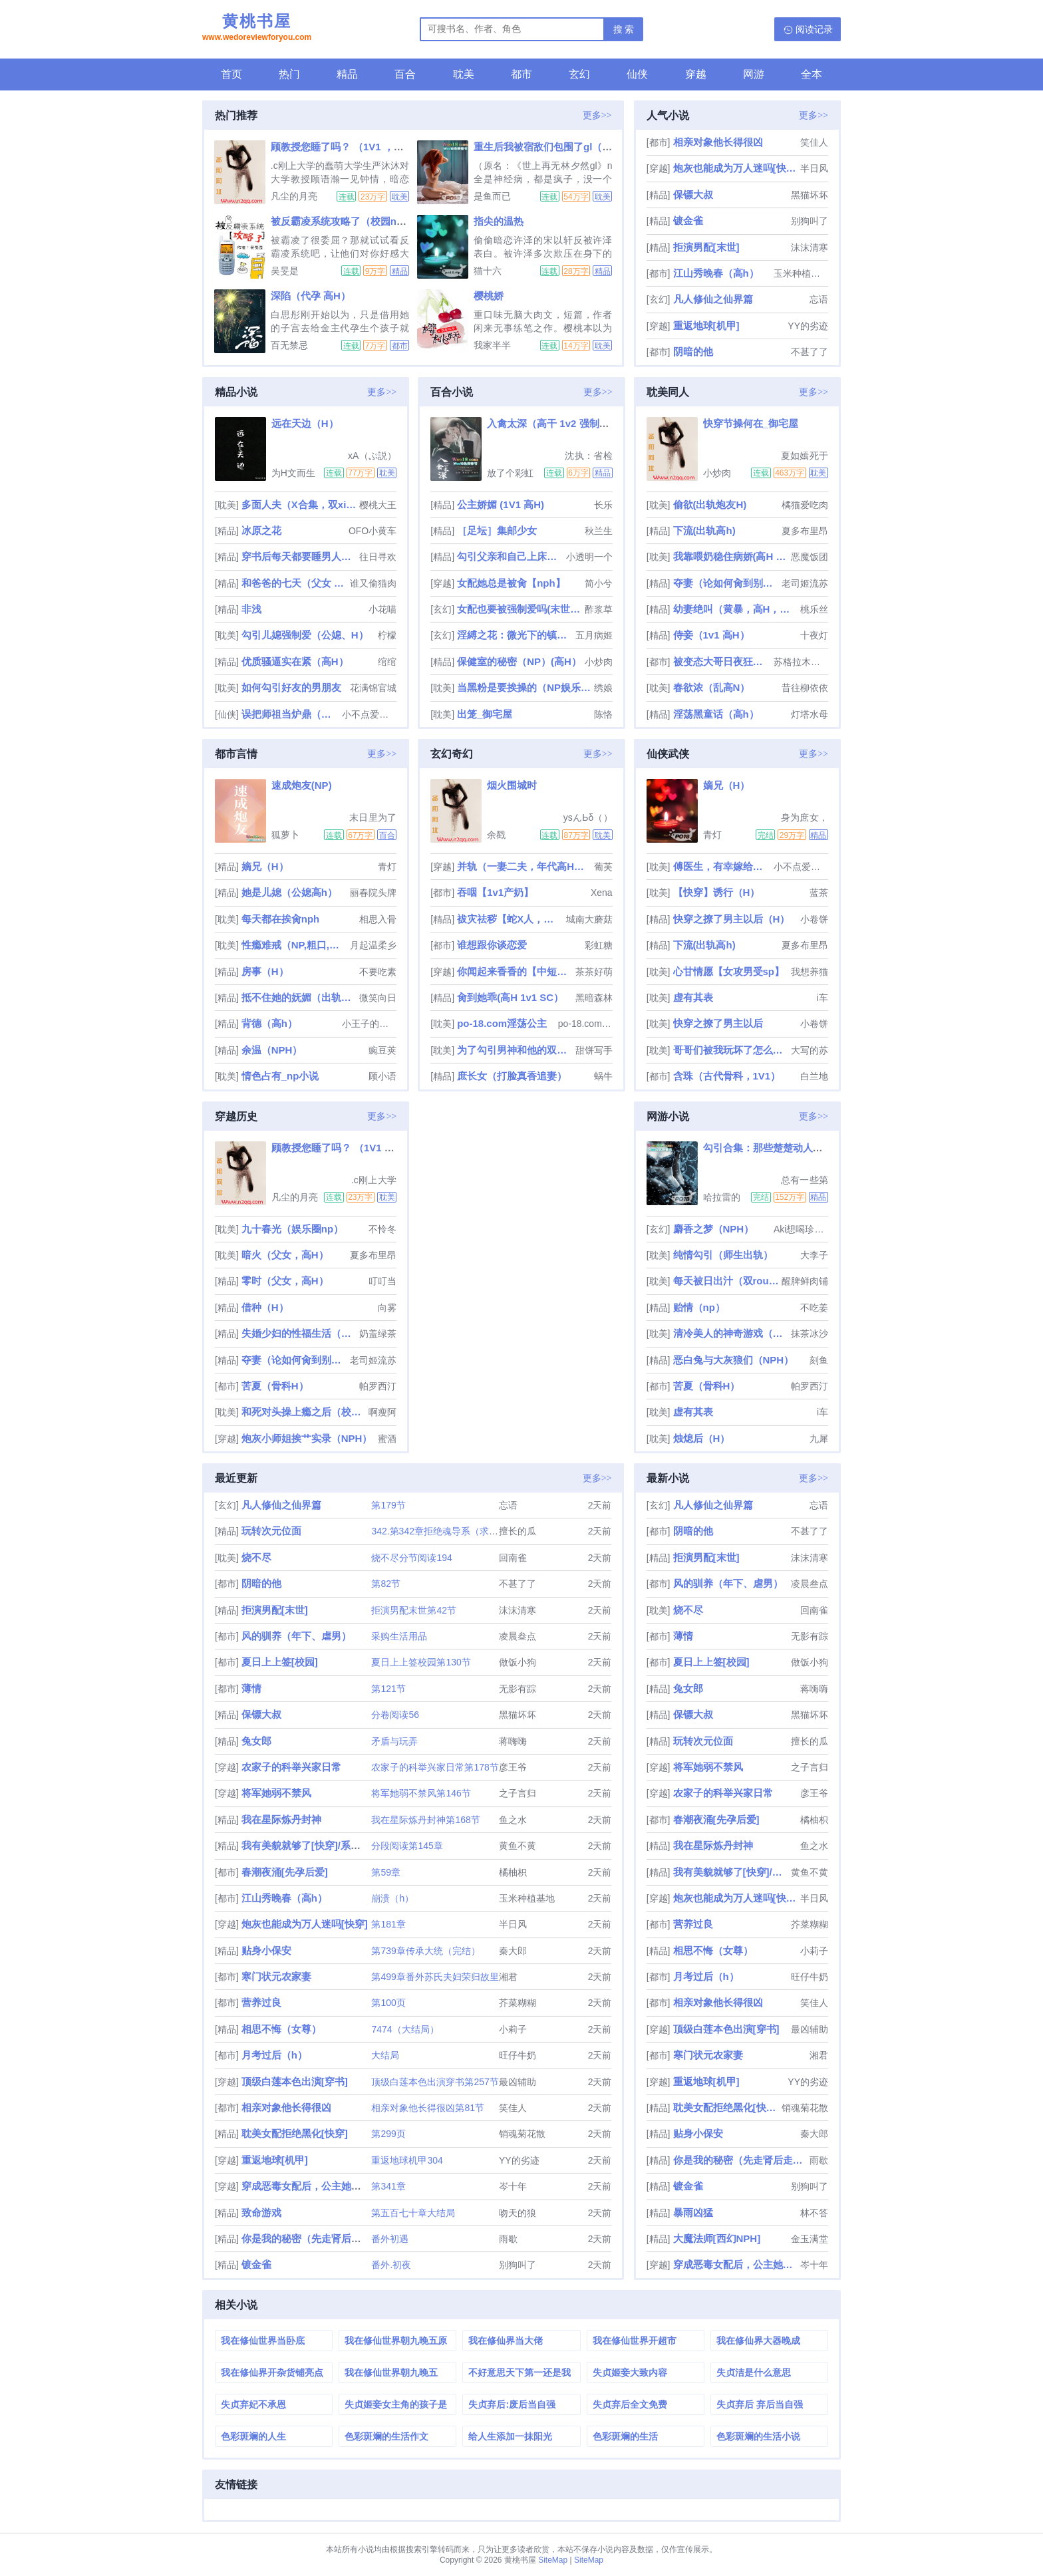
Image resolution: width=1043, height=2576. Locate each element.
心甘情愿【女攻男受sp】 (729, 971)
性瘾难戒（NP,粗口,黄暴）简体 (294, 944)
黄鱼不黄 (517, 1845)
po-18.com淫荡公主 (502, 1023)
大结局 (385, 2055)
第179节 (388, 1505)
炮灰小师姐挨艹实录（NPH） (306, 1438)
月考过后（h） (274, 2055)
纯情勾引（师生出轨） (723, 1254)
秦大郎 (513, 1950)
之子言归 (517, 1793)
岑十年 (513, 2186)
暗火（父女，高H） (285, 1254)
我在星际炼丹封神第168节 (425, 1819)
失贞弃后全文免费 (630, 2404)
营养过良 (261, 2002)
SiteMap (552, 2560)
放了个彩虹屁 (510, 473)
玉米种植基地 (801, 273)
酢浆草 (599, 609)
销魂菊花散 (522, 2133)
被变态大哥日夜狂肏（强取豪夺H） (722, 661)
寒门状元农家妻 (276, 1976)
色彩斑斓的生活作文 (386, 2436)
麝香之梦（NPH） (713, 1228)
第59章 (385, 1872)
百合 (405, 74)
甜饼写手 (594, 1050)
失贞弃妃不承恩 (253, 2404)
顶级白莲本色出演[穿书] (294, 2081)
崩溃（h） (392, 1898)
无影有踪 (517, 1688)
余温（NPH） (272, 1050)
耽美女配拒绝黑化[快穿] (294, 2133)
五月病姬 (594, 635)
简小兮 (599, 583)
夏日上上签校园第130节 (420, 1662)
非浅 (251, 609)
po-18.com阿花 (585, 1023)
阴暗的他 (693, 351)
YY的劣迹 (808, 326)
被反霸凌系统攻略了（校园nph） (345, 221)
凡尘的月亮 (294, 196)
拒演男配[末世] (706, 247)
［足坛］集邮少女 (497, 530)
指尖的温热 (498, 221)
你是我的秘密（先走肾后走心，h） (319, 2238)
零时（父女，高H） (285, 1280)
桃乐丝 (814, 609)
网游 (753, 74)
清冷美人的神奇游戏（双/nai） (730, 1333)
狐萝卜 (285, 834)
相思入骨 (377, 919)
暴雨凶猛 (693, 2212)
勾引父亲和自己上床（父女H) (510, 556)
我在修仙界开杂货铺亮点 (272, 2372)
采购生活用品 (399, 1636)
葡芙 (603, 866)
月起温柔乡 (373, 945)
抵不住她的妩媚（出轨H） (299, 997)
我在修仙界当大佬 (505, 2340)
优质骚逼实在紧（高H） (295, 661)
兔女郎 (256, 1741)
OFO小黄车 (372, 530)
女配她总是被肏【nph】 (511, 583)
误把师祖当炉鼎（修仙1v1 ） (290, 714)
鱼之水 (513, 1819)
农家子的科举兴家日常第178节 (434, 1767)
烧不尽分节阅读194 (411, 1557)
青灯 (387, 866)
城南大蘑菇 (589, 919)
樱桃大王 (377, 505)
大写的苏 (809, 1050)
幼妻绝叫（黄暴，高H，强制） (735, 609)
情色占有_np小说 (280, 1075)
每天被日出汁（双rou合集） (726, 1280)
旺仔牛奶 (517, 2055)
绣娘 (603, 687)
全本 (811, 74)
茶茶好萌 (594, 971)
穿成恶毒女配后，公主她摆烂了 (311, 2186)
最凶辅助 (517, 2081)
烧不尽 (256, 1557)
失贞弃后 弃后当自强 (759, 2404)
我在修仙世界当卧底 (263, 2340)
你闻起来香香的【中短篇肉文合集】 (514, 971)
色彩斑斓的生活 (625, 2436)
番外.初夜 (391, 2264)
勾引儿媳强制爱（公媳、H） (305, 635)
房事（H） (265, 971)
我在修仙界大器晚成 (758, 2340)
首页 (231, 74)
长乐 (603, 505)
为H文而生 (293, 473)
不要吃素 (377, 971)
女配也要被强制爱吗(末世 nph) (519, 609)
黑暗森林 (594, 997)
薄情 (251, 1688)
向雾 (387, 1307)
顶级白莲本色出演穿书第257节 (434, 2081)
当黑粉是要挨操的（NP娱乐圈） (524, 687)
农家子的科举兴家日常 (291, 1767)
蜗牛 (603, 1076)
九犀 (819, 1438)
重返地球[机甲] (706, 325)
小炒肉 (599, 661)
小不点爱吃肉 (369, 714)
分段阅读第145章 (406, 1845)
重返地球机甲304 (406, 2160)
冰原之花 (261, 530)
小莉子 (513, 2029)
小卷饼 (814, 919)
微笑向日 (377, 997)
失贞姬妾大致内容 (630, 2372)
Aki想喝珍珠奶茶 (801, 1229)
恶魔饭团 (809, 556)
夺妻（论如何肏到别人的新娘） (726, 583)
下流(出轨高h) (704, 530)
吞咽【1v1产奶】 (495, 892)
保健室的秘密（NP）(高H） (519, 661)
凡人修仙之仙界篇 (713, 299)
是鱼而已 (492, 196)
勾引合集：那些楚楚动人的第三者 (778, 1147)
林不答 (814, 2213)
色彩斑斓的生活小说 (758, 2436)
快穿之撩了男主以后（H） (731, 919)
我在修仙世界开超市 (634, 2340)
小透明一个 (589, 556)
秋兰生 (599, 530)
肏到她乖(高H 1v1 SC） (510, 997)
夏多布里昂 (805, 530)
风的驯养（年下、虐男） (296, 1636)
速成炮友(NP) (301, 785)
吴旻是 (285, 270)
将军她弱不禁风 (276, 1792)
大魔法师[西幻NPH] (717, 2238)
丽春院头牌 (373, 892)
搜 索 (624, 29)
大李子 (814, 1255)
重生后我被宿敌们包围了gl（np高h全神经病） (577, 146)
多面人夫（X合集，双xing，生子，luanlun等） (299, 504)
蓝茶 (819, 892)
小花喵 (382, 609)
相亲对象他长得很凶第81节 (427, 2107)
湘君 (508, 1976)
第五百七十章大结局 (413, 2213)
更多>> (597, 115)
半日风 (814, 168)
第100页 (388, 2002)
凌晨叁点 (517, 1636)
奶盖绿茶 (377, 1333)
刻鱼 (819, 1360)
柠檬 (387, 635)
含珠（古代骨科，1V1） (727, 1075)
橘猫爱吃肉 (805, 505)
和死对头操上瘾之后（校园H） (303, 1411)
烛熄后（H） (701, 1438)
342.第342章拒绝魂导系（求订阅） (444, 1531)
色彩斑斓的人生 (253, 2436)
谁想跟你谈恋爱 (492, 944)
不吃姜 (814, 1307)
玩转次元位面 (271, 1530)
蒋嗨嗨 (513, 1741)
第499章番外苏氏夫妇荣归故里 (434, 1976)
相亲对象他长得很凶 (718, 142)
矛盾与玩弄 (394, 1741)
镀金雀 (688, 220)
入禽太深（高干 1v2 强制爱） (553, 423)
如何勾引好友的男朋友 (291, 687)
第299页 (388, 2133)
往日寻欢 (377, 556)
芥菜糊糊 (517, 2002)
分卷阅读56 (395, 1714)
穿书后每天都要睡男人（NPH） (299, 556)
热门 (289, 74)
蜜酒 (387, 1438)
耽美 (463, 74)
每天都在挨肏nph (280, 919)
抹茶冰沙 (809, 1333)
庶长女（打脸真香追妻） (512, 1075)
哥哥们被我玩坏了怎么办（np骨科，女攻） (730, 1050)
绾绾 (387, 661)
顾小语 (382, 1076)
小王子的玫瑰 (369, 1023)
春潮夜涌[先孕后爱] (284, 1872)
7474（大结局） (404, 2029)
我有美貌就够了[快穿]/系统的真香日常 (325, 1845)
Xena (602, 892)
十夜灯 (814, 635)
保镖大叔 (693, 194)
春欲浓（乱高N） (711, 687)
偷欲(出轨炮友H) (710, 504)
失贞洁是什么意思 (753, 2372)
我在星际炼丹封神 (281, 1819)
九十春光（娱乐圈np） (292, 1228)
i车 (822, 997)
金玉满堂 (809, 2238)
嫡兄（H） (265, 866)
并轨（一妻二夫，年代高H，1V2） (524, 866)
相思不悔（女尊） (281, 2029)
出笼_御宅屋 (484, 714)
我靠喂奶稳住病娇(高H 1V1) (730, 556)
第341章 (388, 2186)
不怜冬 (382, 1229)
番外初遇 (389, 2238)
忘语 (819, 299)
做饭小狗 (517, 1662)
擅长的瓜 (517, 1531)
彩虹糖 (599, 945)
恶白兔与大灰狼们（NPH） (733, 1359)
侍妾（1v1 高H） (711, 635)
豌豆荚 (382, 1050)
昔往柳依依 (805, 687)
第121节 (388, 1688)
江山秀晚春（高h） (716, 273)
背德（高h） (269, 1023)
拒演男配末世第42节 (413, 1610)
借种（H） (265, 1307)
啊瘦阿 (382, 1412)
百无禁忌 (289, 345)
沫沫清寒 (809, 247)
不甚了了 (809, 352)
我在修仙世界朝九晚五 (391, 2372)
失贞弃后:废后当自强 (511, 2404)
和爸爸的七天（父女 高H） (294, 583)
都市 (521, 74)
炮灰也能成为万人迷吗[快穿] (735, 168)
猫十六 (488, 270)
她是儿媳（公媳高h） (289, 892)
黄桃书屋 (256, 28)
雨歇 (508, 2238)
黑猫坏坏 (809, 195)
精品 (347, 74)
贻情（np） (699, 1307)
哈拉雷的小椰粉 (721, 1197)
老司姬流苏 (805, 583)
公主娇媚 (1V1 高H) (500, 504)
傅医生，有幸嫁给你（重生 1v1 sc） (722, 866)
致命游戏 (261, 2212)
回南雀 (513, 1557)
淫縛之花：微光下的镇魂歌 (514, 635)
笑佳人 (814, 142)
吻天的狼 (517, 2213)
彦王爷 (513, 1767)
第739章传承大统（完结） (425, 1950)
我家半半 (492, 345)
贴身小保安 (266, 1950)
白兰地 (814, 1076)
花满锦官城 (373, 687)
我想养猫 (809, 971)
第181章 (388, 1924)
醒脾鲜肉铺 (805, 1281)
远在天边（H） (305, 423)
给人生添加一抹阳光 (510, 2436)
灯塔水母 (809, 714)
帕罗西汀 (377, 1386)
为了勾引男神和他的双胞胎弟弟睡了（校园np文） (514, 1050)
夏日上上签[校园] (279, 1661)
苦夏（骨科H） (275, 1385)
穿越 (695, 74)
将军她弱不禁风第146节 (420, 1793)
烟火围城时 (512, 785)
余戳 (496, 834)
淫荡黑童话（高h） (716, 714)
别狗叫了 (809, 220)
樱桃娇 (489, 295)
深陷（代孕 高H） (311, 295)
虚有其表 (693, 997)
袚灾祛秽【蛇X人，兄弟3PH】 (510, 919)
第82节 (385, 1583)
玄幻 (579, 74)
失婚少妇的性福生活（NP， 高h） (299, 1333)
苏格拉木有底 (801, 661)
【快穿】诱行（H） (716, 892)
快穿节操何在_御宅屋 (750, 423)
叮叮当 (382, 1281)
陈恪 (603, 714)
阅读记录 (814, 29)
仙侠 (637, 74)
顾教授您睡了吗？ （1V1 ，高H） (346, 146)
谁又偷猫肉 (373, 583)
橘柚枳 (513, 1872)
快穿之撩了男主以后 (718, 1023)
